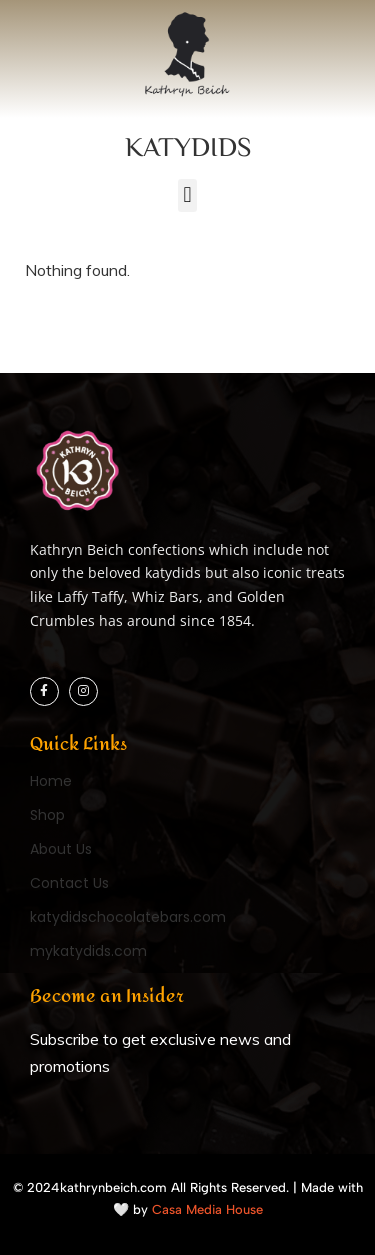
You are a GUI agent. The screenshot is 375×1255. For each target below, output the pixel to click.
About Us (61, 849)
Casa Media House (207, 1209)
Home (51, 781)
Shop (47, 815)
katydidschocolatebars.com (128, 917)
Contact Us (69, 883)
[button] (187, 195)
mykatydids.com (88, 951)
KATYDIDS (188, 145)
